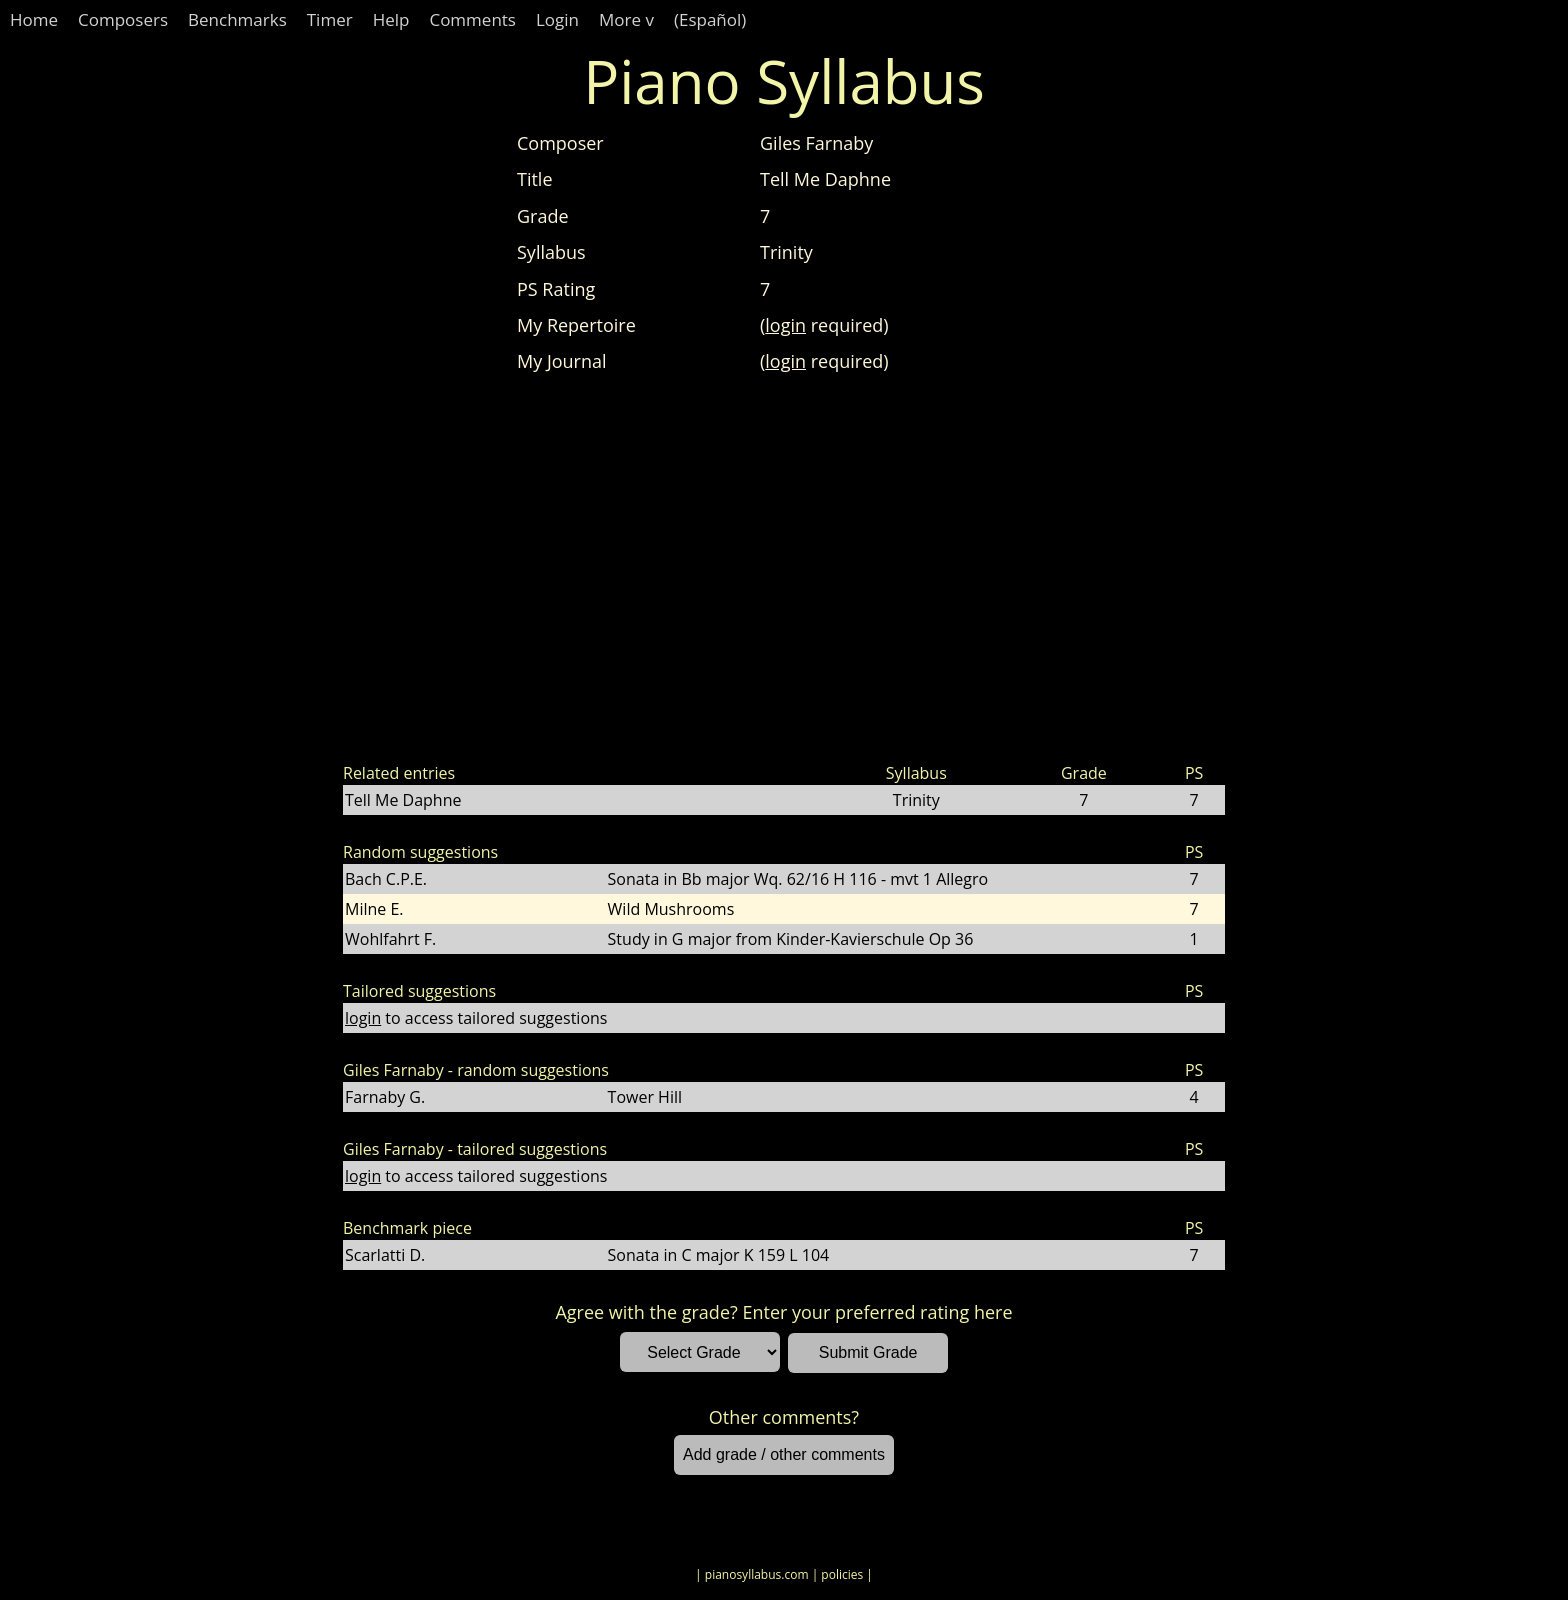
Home (34, 19)
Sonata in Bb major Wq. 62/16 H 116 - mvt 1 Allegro (798, 879)
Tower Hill (645, 1097)
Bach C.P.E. (386, 879)
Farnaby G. (385, 1097)
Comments (472, 19)
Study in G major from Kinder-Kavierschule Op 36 (791, 939)
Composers (123, 19)
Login (557, 19)
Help (391, 19)
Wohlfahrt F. (390, 939)
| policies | (842, 1574)
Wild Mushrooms (671, 909)
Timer (330, 19)
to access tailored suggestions (476, 1018)
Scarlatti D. (385, 1255)
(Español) (710, 19)
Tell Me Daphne (403, 800)
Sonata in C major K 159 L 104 (719, 1255)
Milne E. (374, 909)
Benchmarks (237, 19)
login (785, 325)
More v (626, 19)
